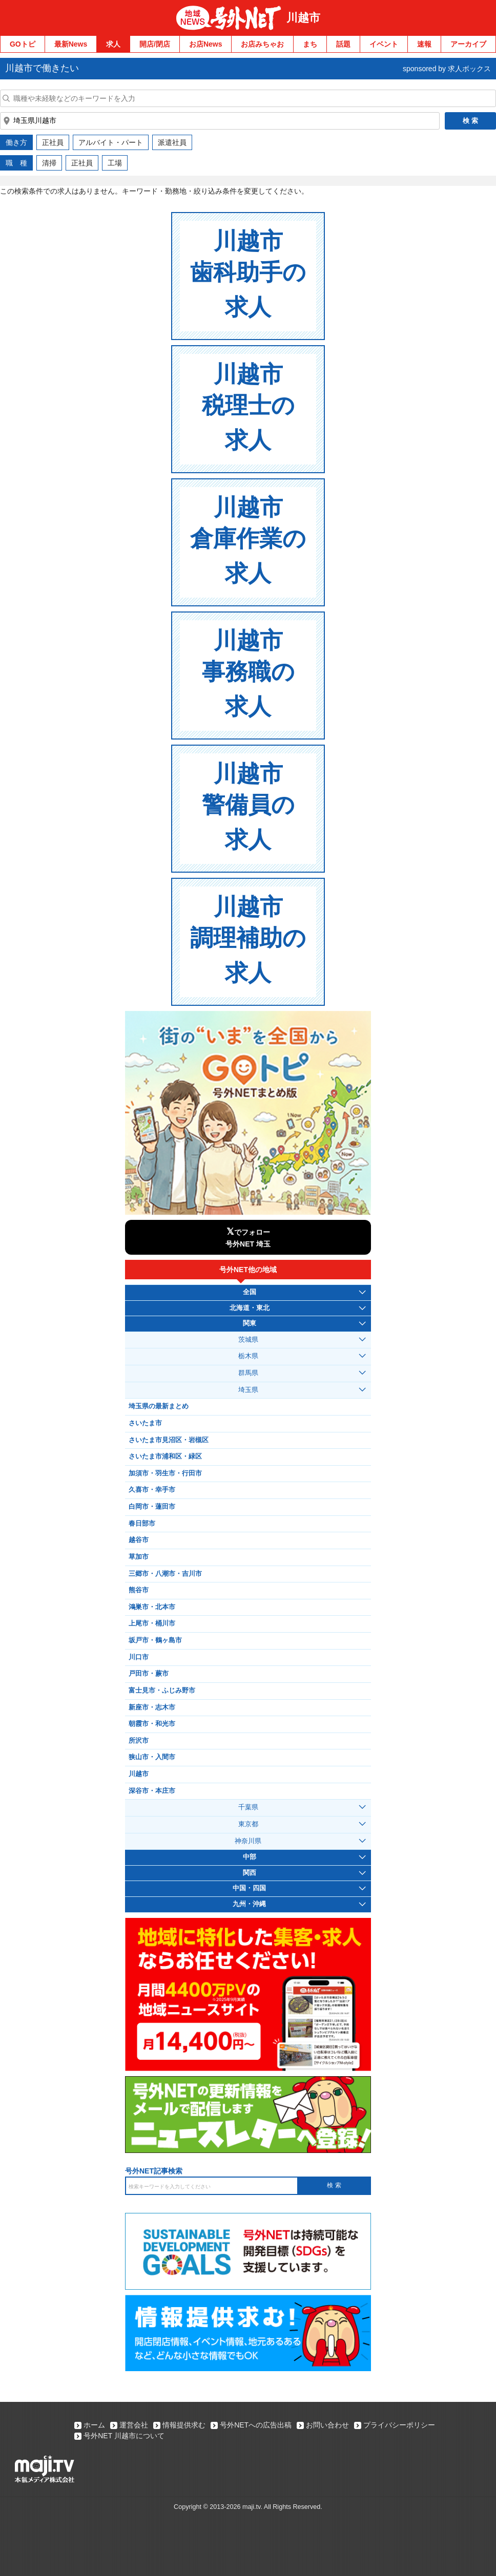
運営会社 (133, 2425)
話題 (343, 44)
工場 (115, 163)
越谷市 (139, 1540)
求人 (113, 44)
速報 (424, 44)
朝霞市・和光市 (152, 1723)
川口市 (139, 1657)
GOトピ (22, 44)
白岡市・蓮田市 (152, 1506)
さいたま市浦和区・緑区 (165, 1456)
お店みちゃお (262, 44)
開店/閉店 (154, 44)
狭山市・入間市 (152, 1757)
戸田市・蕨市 (149, 1673)
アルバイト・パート (110, 142)
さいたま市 (145, 1423)
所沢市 (139, 1740)
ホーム (94, 2425)
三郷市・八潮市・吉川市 (165, 1573)
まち (310, 44)
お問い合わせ (327, 2425)
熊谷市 (139, 1590)
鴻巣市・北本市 (152, 1607)
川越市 (303, 17)
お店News (205, 44)
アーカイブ (468, 44)
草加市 (139, 1556)
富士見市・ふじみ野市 (162, 1690)
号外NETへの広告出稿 (256, 2425)
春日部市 (142, 1523)
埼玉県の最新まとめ (159, 1406)
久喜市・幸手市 (152, 1489)
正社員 (53, 142)
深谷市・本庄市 (152, 1790)
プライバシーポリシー (399, 2425)
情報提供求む (183, 2425)
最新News (71, 44)
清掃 (49, 163)
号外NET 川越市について (124, 2436)
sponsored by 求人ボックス (447, 69)
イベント (383, 44)
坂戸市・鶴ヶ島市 (155, 1640)
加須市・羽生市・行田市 (165, 1473)
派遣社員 (172, 142)
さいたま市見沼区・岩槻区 (169, 1440)
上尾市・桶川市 (152, 1623)
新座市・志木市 (152, 1707)
